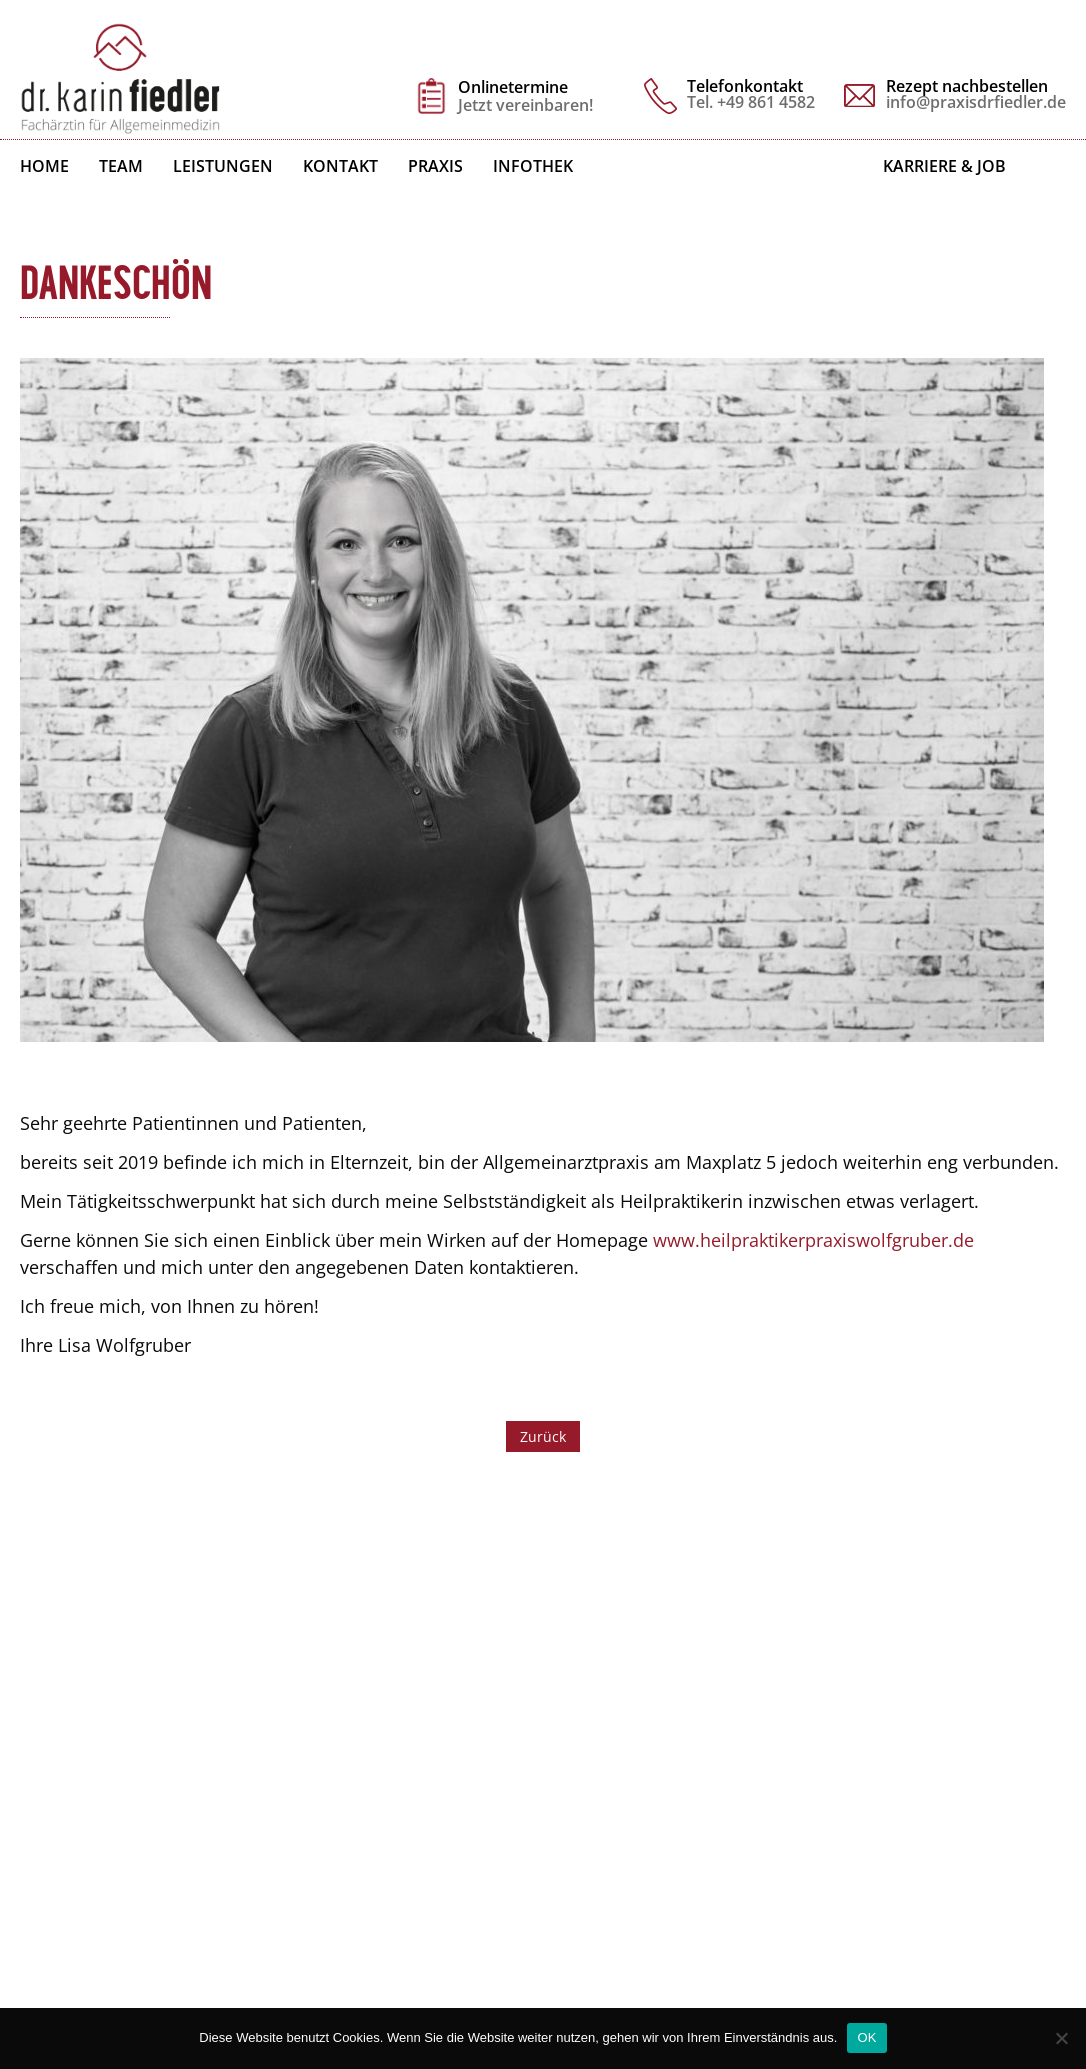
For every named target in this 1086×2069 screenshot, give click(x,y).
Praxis (435, 166)
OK (866, 2037)
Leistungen (223, 166)
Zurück (543, 1436)
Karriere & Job (944, 166)
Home (44, 166)
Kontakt (340, 166)
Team (121, 166)
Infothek (533, 166)
